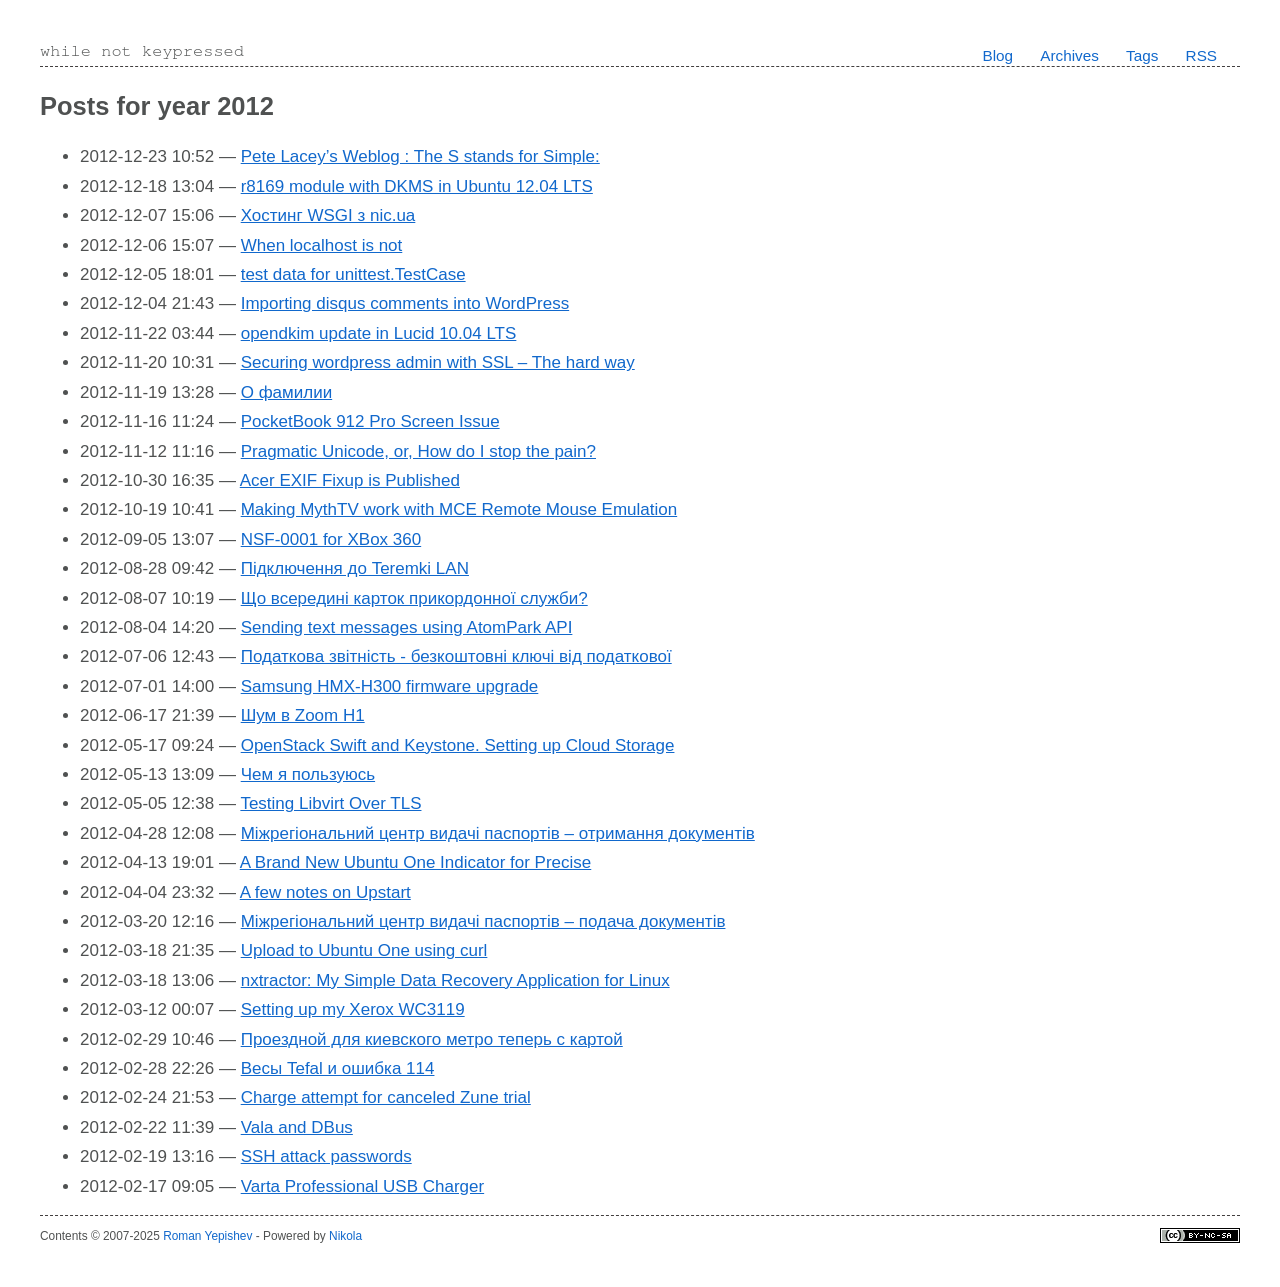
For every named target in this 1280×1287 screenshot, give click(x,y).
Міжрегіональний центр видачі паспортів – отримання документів (498, 833)
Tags (1142, 55)
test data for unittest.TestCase (353, 274)
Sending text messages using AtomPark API (407, 627)
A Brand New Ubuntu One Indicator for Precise (416, 862)
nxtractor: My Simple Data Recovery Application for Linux (455, 980)
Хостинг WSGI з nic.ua (328, 215)
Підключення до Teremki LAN (355, 568)
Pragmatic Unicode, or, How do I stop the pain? (418, 451)
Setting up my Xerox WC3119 (353, 1009)
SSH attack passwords (326, 1156)
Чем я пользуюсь (308, 774)
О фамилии (286, 392)
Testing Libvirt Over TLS (330, 803)
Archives (1069, 55)
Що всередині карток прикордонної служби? (414, 598)
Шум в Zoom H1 (303, 715)
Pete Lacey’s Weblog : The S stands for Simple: (420, 156)
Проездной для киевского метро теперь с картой (432, 1039)
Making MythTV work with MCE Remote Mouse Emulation (459, 509)
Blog (997, 55)
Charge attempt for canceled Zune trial (386, 1097)
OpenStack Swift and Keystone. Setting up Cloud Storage (458, 745)
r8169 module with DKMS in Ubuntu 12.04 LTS (417, 186)
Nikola (345, 1236)
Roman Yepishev (207, 1236)
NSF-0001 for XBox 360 (331, 539)
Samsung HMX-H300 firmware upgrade (390, 686)
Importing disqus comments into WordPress (405, 303)
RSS (1201, 55)
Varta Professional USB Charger (362, 1186)
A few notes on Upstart (325, 892)
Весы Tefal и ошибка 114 (338, 1068)
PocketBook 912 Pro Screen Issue (370, 421)
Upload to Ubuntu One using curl (364, 950)
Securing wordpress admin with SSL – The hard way (438, 362)
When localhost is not (322, 245)
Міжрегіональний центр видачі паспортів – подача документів (483, 921)
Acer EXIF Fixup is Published (350, 480)
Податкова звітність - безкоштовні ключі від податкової (456, 656)
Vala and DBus (297, 1127)
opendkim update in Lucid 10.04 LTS (379, 333)
